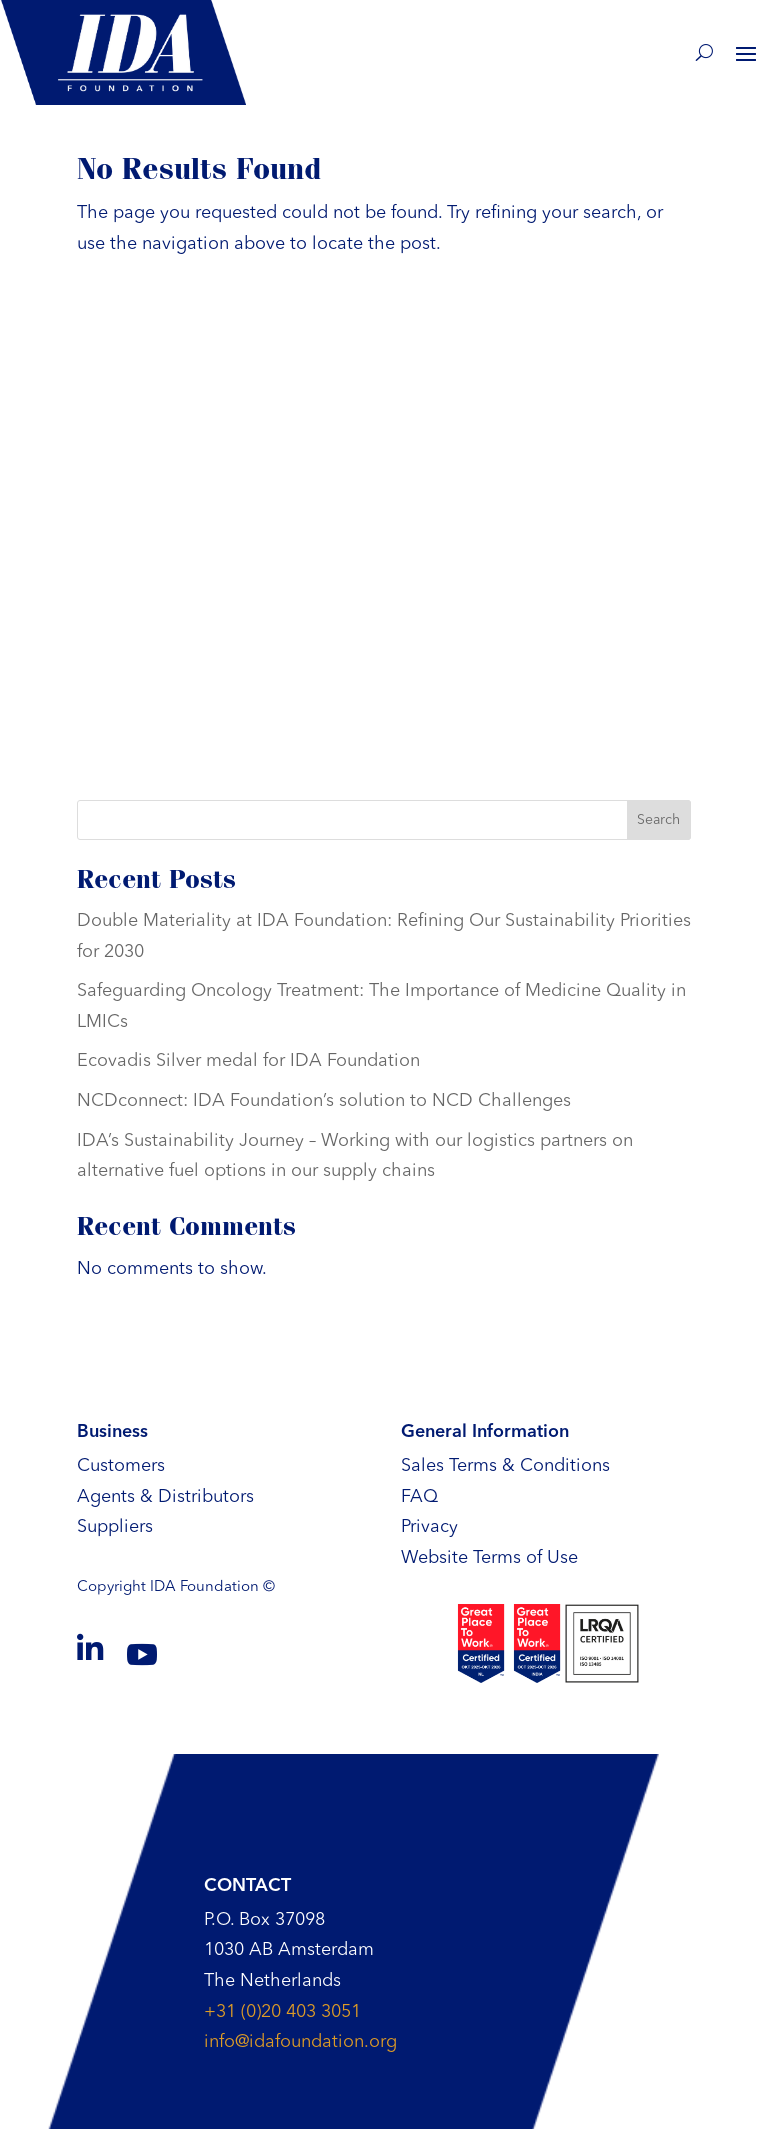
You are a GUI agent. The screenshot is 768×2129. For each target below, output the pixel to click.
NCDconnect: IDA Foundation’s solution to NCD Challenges (324, 1101)
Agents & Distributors (165, 1497)
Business (112, 1432)
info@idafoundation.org (300, 2042)
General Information (485, 1432)
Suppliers (115, 1527)
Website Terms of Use (489, 1558)
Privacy (429, 1527)
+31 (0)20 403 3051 (282, 2012)
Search (658, 820)
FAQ (419, 1497)
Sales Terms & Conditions (505, 1466)
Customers (121, 1466)
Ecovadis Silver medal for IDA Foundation (248, 1061)
